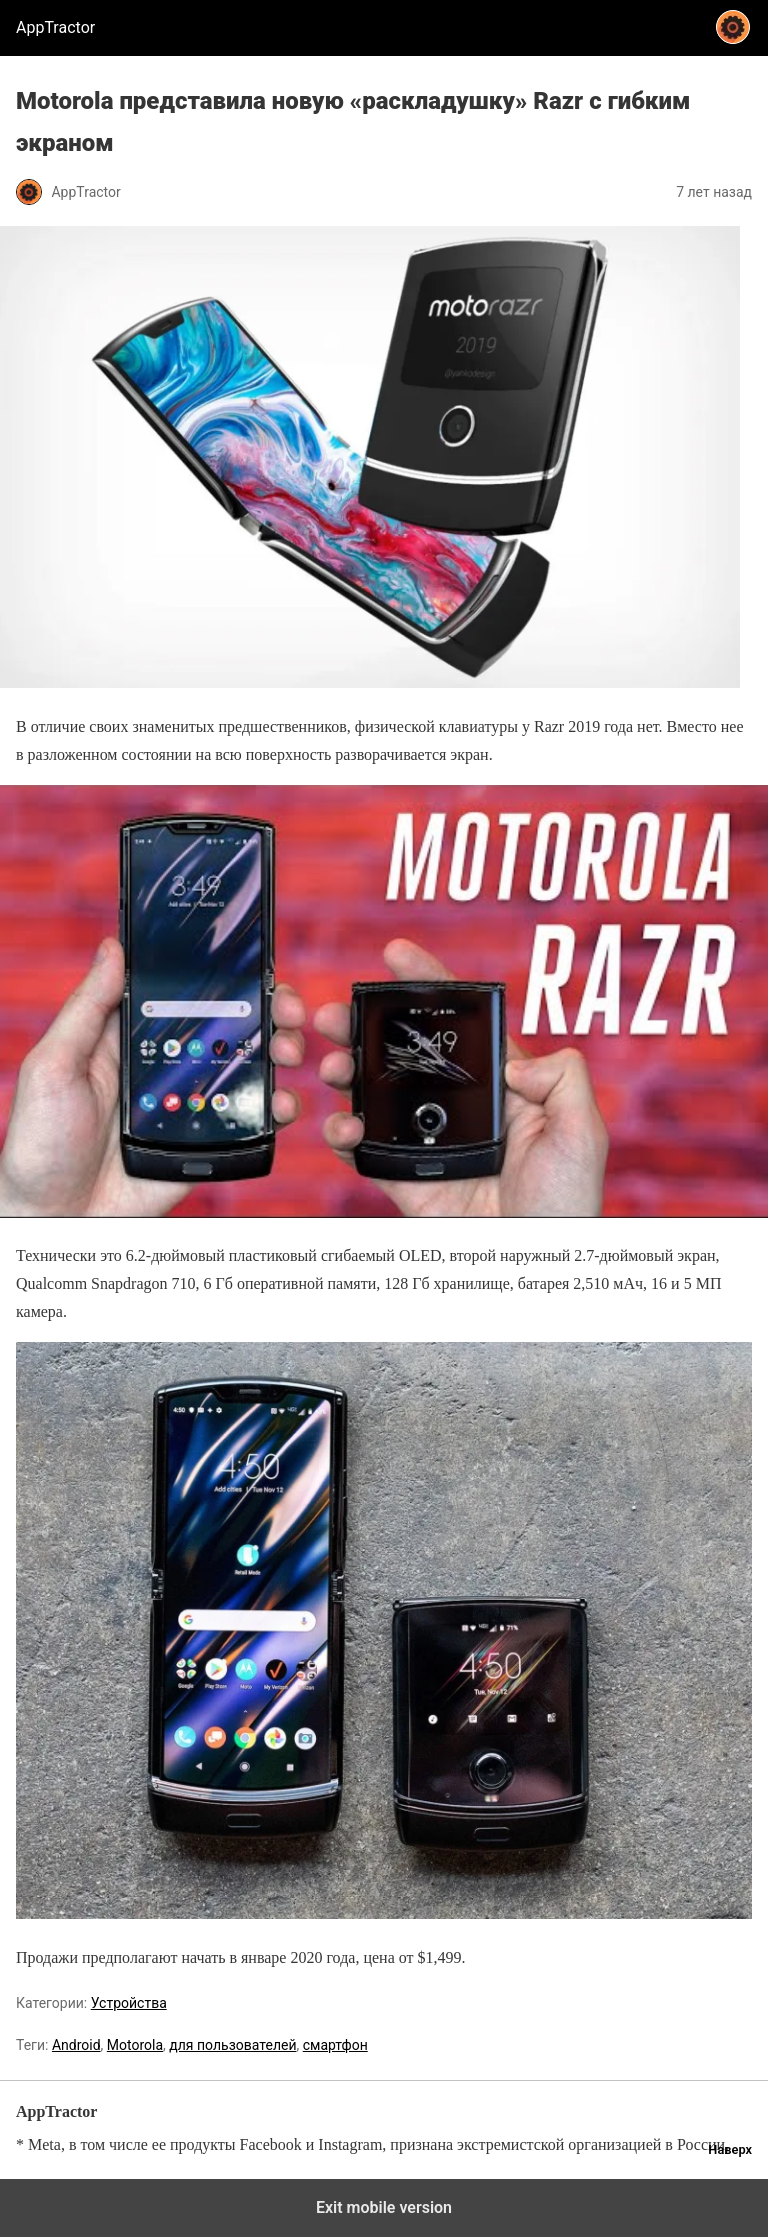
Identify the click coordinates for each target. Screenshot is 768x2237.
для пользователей (232, 2045)
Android (76, 2045)
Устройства (129, 2003)
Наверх (730, 2149)
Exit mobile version (384, 2207)
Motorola (135, 2045)
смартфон (335, 2045)
